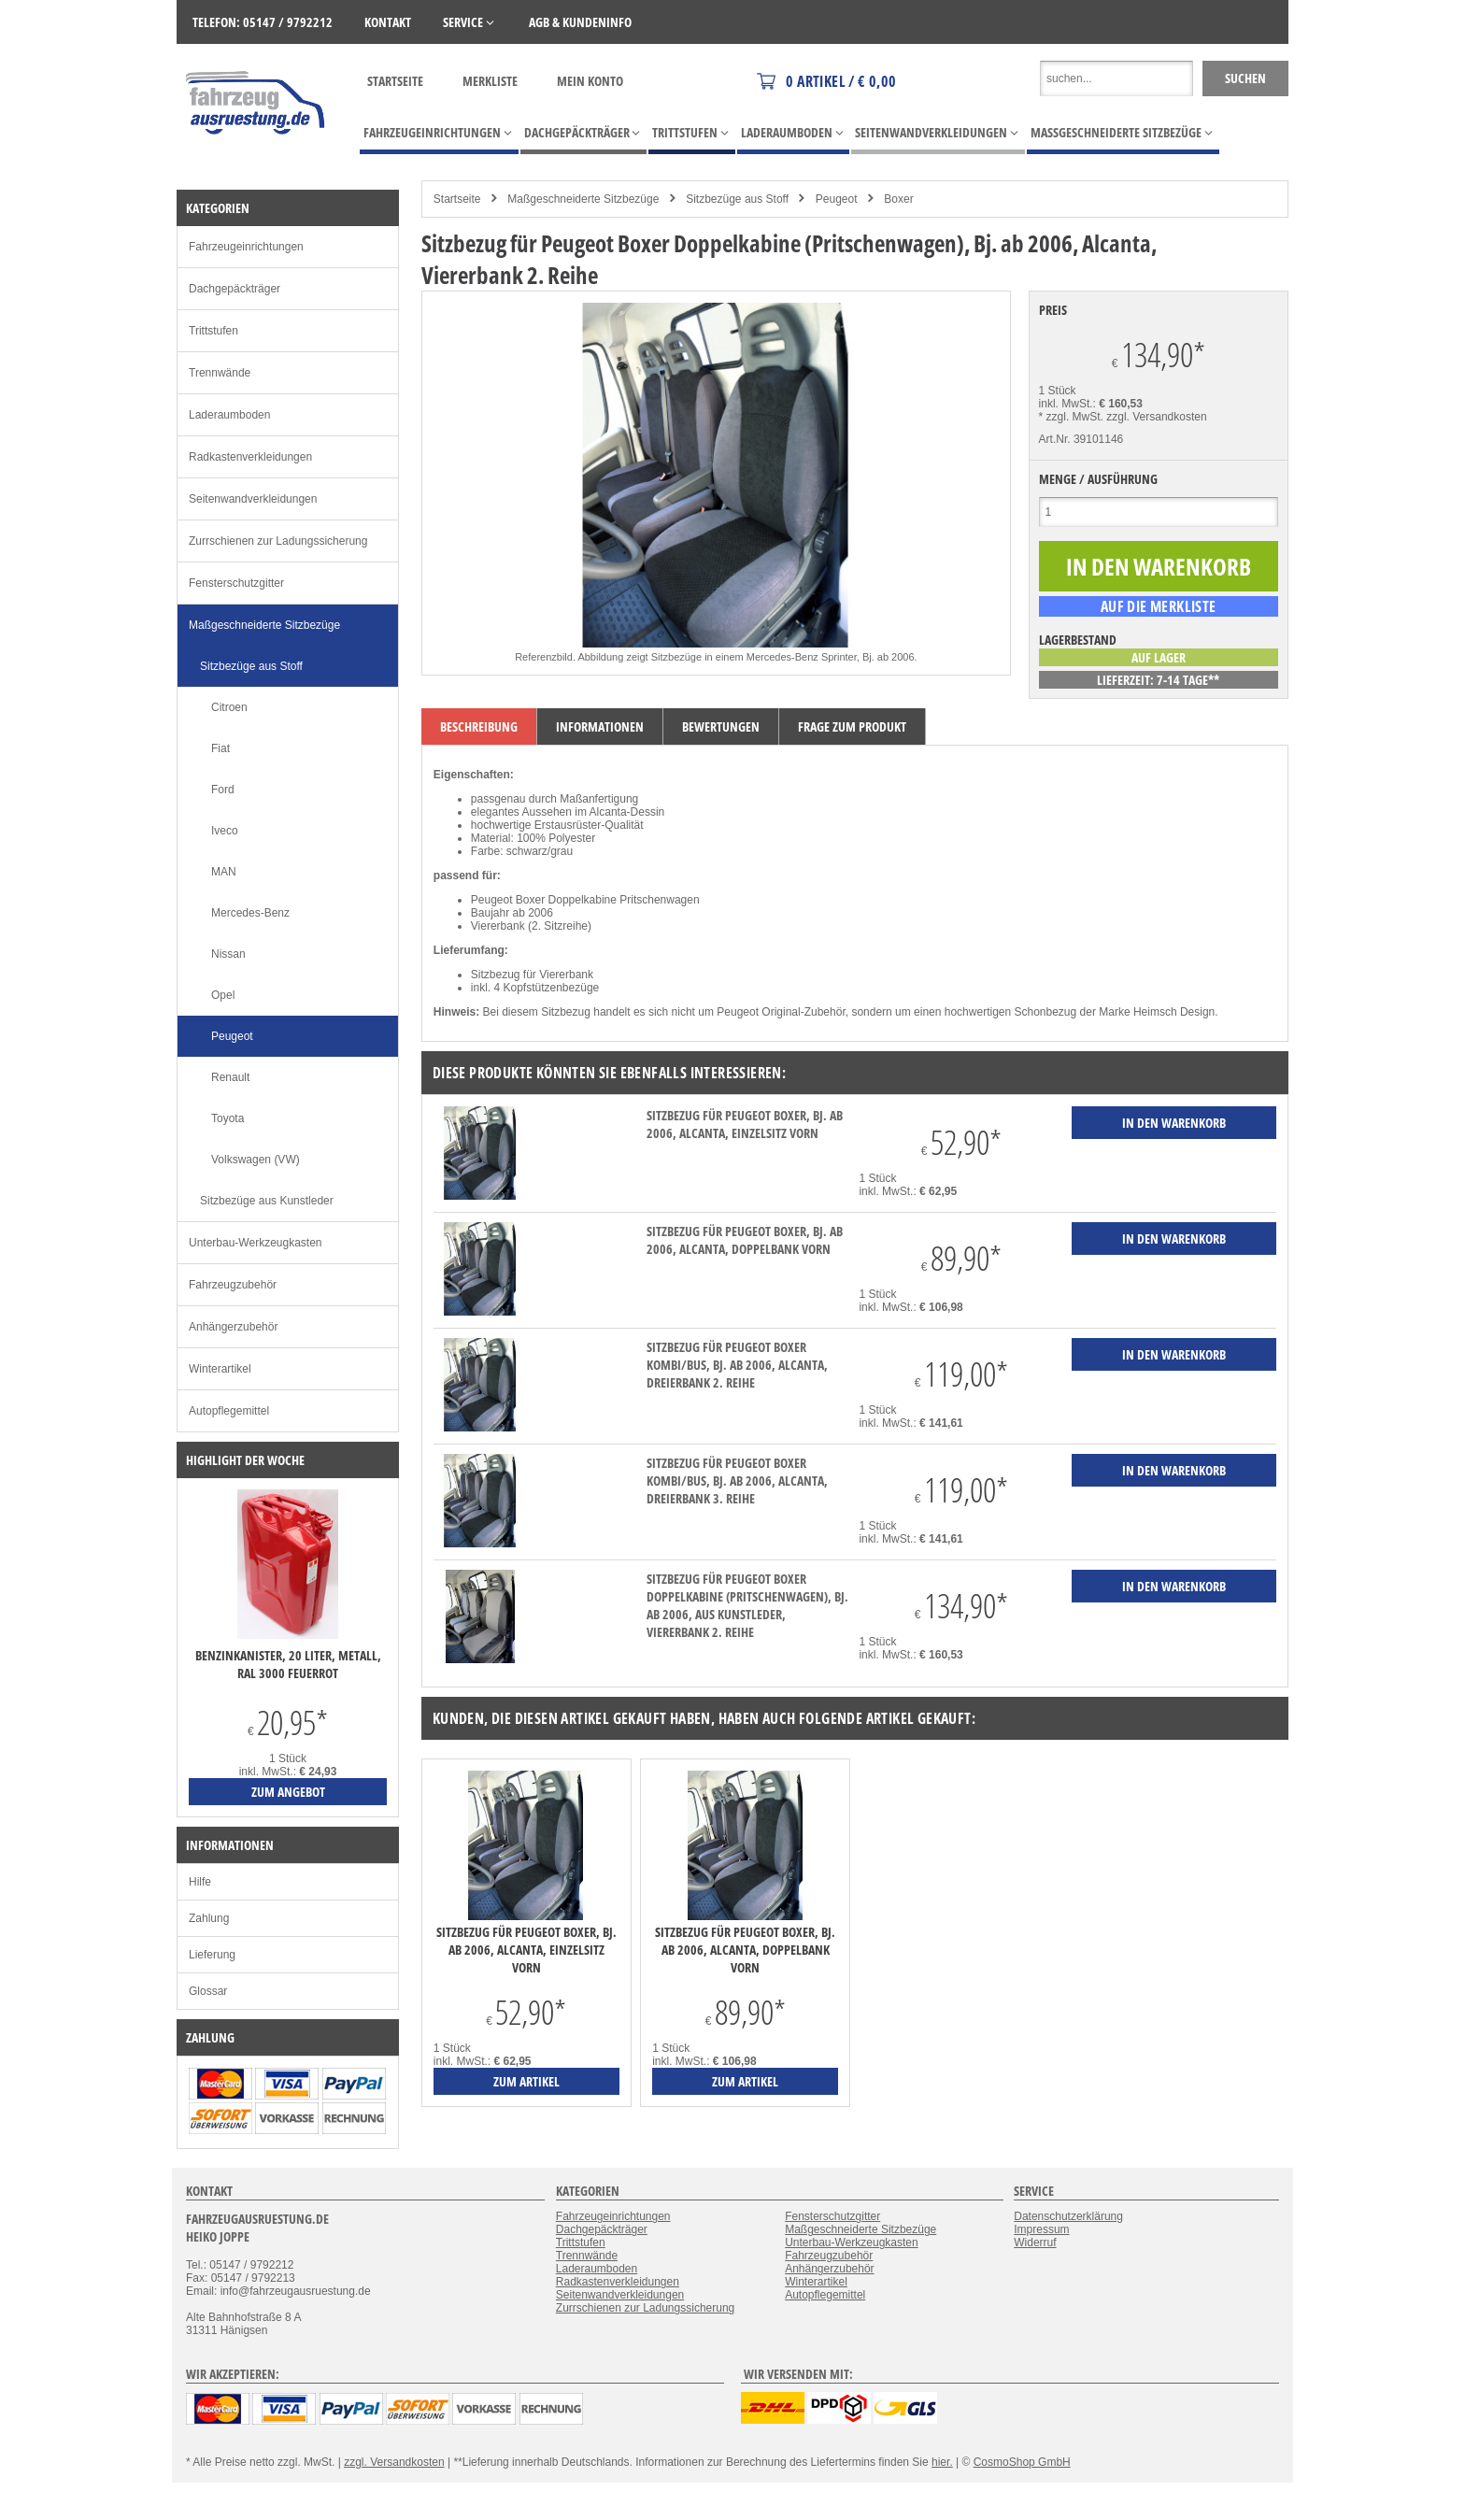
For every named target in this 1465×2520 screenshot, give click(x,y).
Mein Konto (590, 81)
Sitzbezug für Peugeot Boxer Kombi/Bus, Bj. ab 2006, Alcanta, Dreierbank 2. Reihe (737, 1364)
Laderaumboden (229, 414)
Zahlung (209, 1918)
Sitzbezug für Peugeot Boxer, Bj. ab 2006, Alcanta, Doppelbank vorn (745, 1240)
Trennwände (219, 372)
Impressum (1041, 2229)
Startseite (395, 81)
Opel (223, 995)
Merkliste (490, 81)
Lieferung (212, 1954)
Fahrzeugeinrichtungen (246, 246)
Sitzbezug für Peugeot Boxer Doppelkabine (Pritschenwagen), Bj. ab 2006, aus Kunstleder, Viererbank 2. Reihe (747, 1605)
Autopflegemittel (229, 1410)
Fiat (220, 748)
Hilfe (200, 1881)
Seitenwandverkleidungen (253, 498)
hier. (942, 2462)
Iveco (224, 830)
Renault (230, 1077)
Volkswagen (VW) (255, 1159)
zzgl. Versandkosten (1156, 416)
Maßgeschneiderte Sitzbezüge (583, 199)
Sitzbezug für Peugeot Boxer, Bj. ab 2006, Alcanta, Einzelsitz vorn (745, 1124)
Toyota (227, 1118)
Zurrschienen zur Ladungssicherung (278, 541)
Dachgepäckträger (234, 288)
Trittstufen (213, 330)
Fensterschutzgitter (236, 583)
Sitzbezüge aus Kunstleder (267, 1200)
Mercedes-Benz (250, 912)
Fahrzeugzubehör (233, 1284)
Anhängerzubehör (233, 1326)
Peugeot (837, 199)
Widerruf (1035, 2242)
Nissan (228, 954)
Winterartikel (220, 1368)
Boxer (898, 199)
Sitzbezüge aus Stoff (737, 199)
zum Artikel (526, 2081)
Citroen (229, 707)
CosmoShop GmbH (1022, 2462)
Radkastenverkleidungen (250, 456)
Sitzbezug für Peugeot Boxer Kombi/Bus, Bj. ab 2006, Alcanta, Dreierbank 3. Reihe (737, 1480)
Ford (223, 789)
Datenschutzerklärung (1068, 2216)
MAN (223, 871)
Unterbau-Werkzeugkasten (255, 1242)
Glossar (208, 1991)
